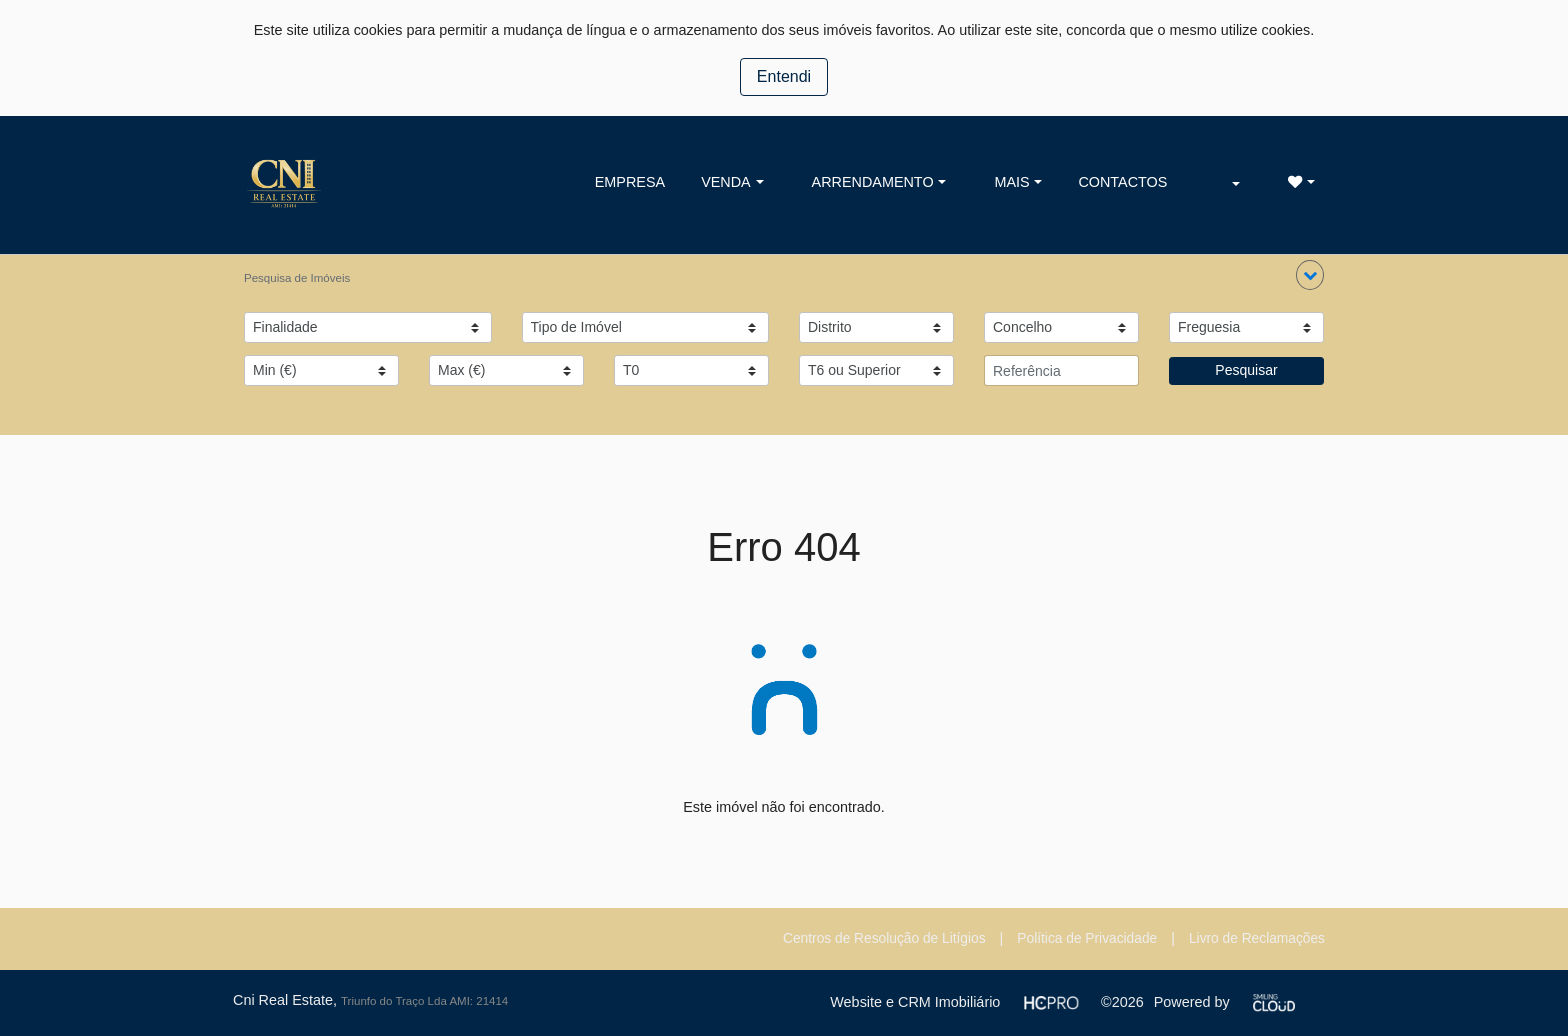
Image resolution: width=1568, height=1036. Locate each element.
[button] (1310, 275)
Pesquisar (1246, 370)
